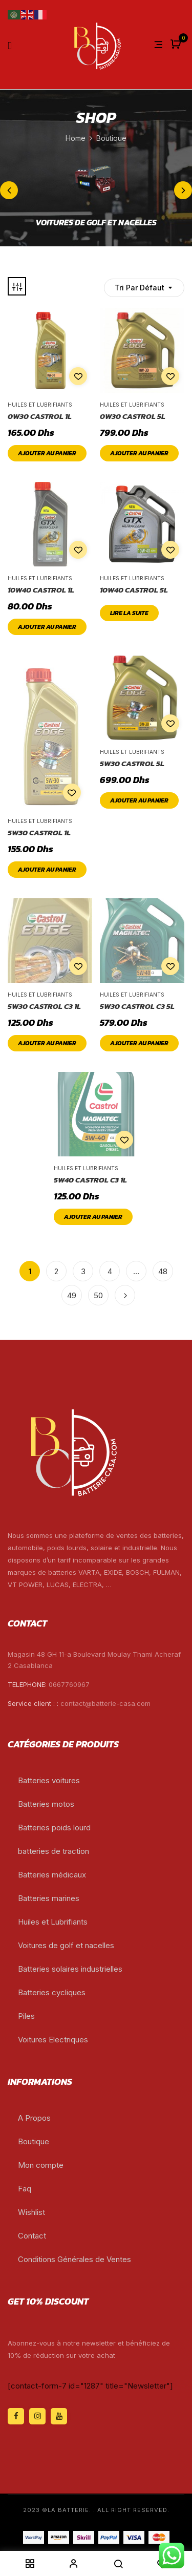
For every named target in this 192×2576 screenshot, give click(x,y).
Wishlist (31, 2212)
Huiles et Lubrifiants (40, 405)
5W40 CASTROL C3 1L (90, 1180)
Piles (26, 2016)
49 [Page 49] (71, 1295)
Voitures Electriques (53, 2039)
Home (76, 138)
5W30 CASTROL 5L (132, 763)
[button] (176, 45)
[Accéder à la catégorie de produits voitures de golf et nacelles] (96, 185)
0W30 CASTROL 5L (132, 416)
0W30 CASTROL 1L (40, 416)
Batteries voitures (49, 1780)
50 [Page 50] (98, 1295)
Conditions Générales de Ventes (74, 2259)
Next (125, 1295)
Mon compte (40, 2165)
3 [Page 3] (83, 1271)
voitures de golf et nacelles (96, 222)
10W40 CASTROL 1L (41, 590)
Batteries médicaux (52, 1875)
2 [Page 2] (56, 1271)
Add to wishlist (78, 376)
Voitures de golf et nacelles (66, 1945)
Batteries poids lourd (54, 1827)
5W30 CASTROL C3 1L (44, 1006)
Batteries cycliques (52, 1992)
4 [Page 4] (110, 1271)
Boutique (33, 2141)
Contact (32, 2236)
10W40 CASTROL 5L (134, 590)
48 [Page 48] (162, 1271)
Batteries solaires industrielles (70, 1969)
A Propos (34, 2118)
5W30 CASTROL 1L (39, 833)
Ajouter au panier (47, 453)
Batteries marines (48, 1898)
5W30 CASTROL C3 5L (137, 1006)
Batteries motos (46, 1804)
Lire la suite (129, 613)
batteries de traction (53, 1851)
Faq (24, 2188)
